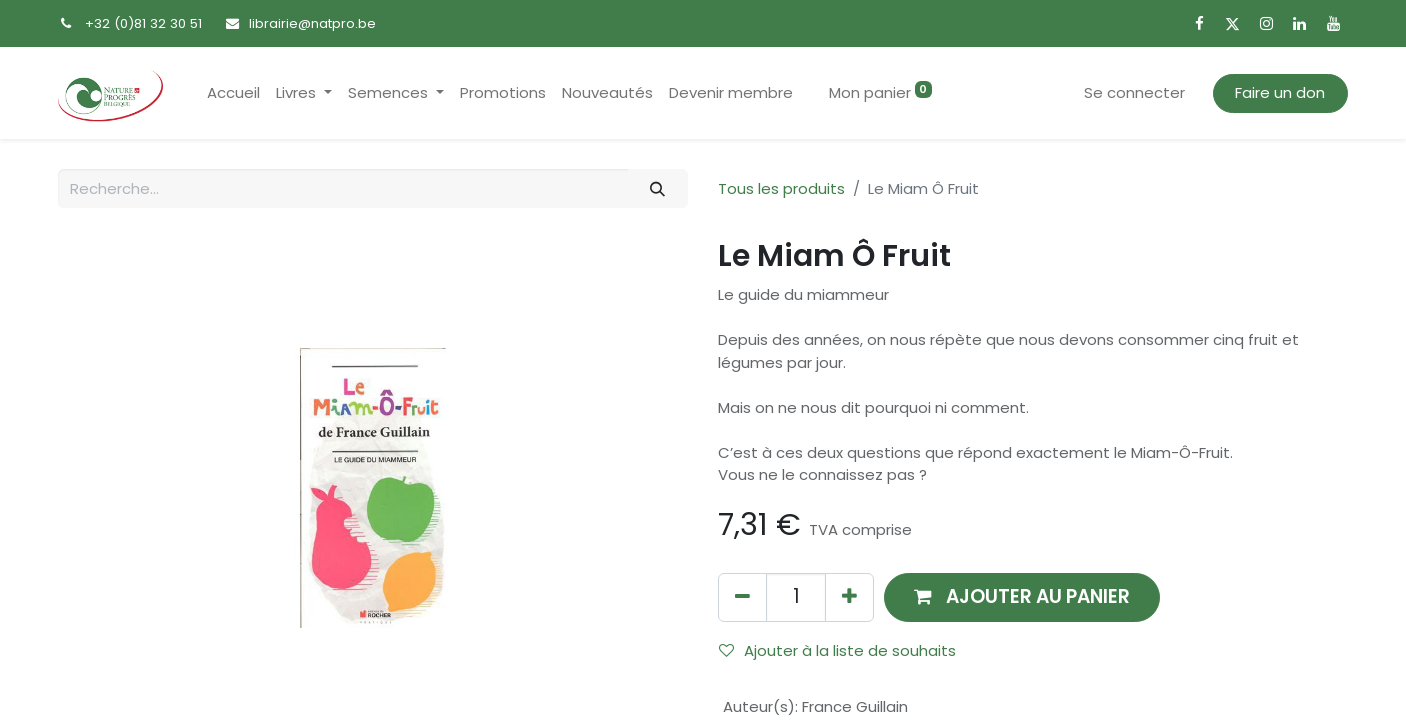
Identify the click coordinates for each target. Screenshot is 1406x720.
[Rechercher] (658, 188)
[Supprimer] (742, 597)
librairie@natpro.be (312, 23)
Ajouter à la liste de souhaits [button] (837, 650)
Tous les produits (781, 188)
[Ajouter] (849, 597)
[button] (1022, 597)
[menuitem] (233, 93)
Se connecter (1134, 92)
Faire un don (1280, 92)
